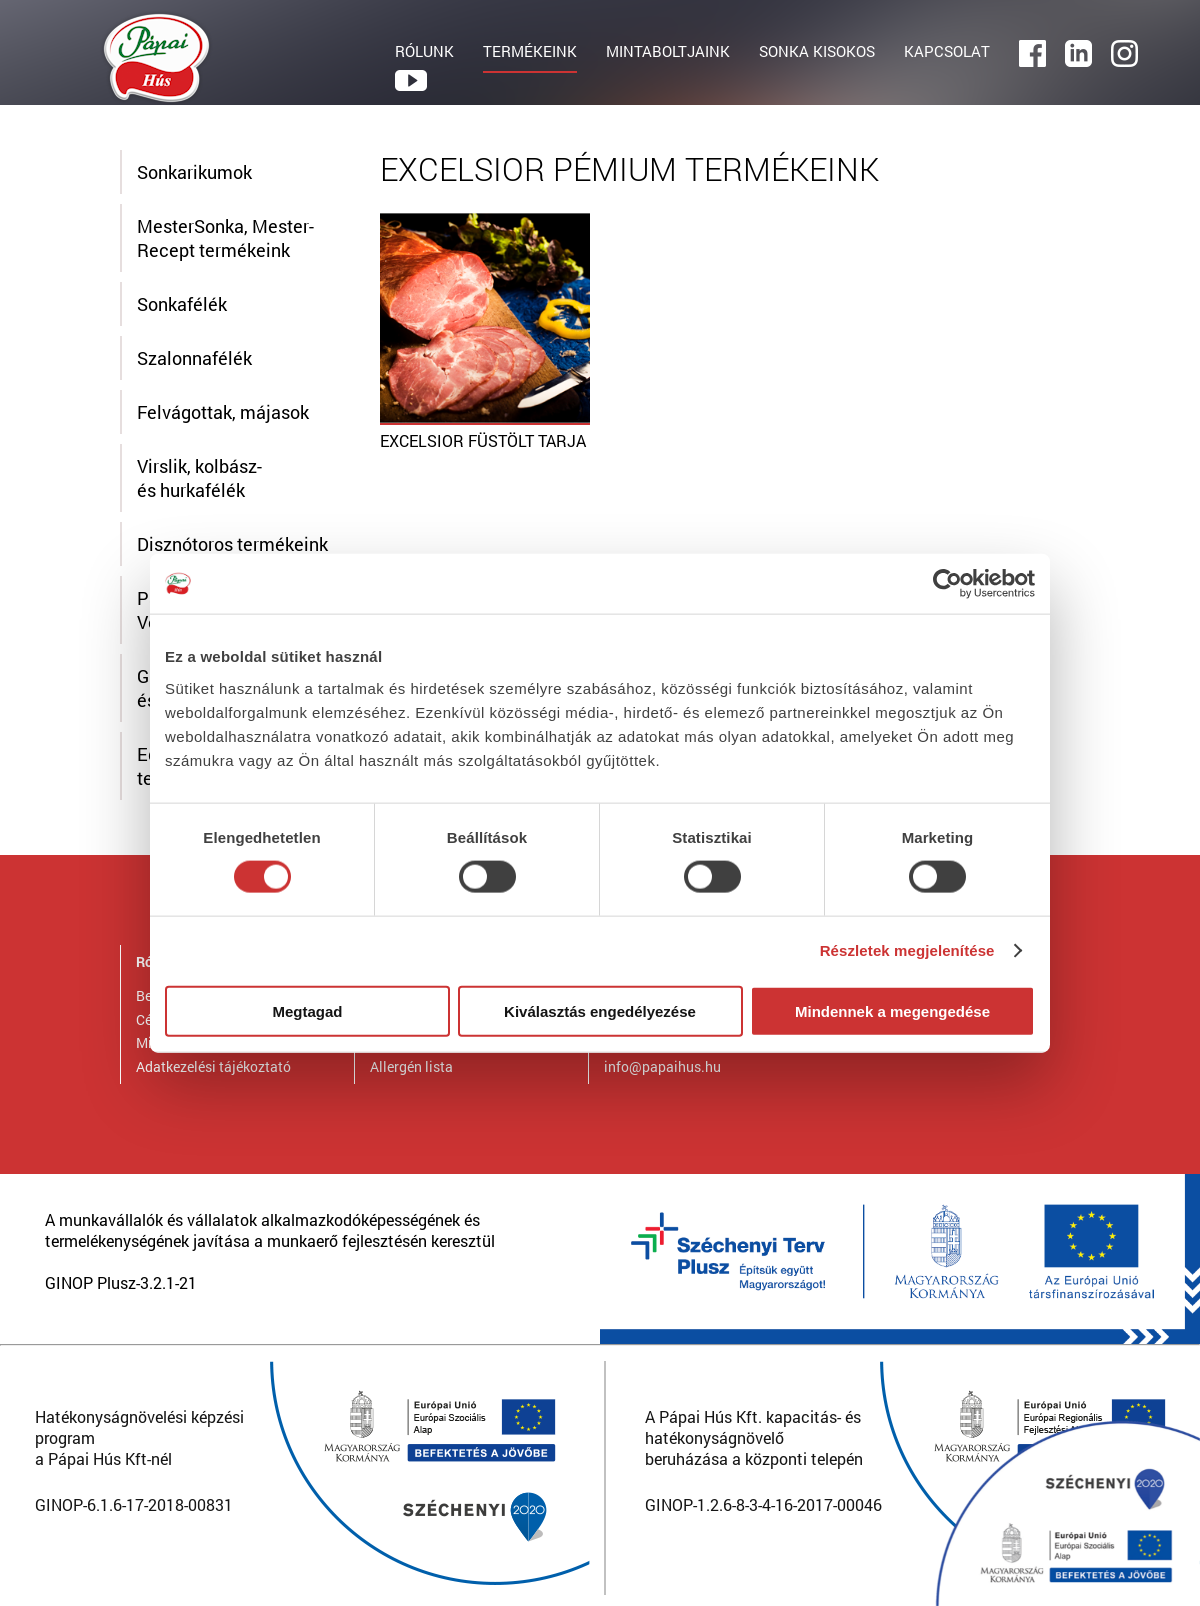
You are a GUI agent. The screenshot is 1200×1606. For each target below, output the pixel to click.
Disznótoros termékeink (232, 544)
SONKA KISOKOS (817, 51)
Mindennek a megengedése (892, 1010)
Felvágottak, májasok (223, 412)
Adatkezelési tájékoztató (213, 1066)
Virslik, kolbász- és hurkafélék (199, 478)
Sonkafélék (182, 304)
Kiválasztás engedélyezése (600, 1010)
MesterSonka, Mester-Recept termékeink (225, 238)
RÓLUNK (424, 51)
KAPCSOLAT (947, 51)
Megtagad (307, 1010)
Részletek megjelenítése (907, 950)
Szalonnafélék (194, 358)
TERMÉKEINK (530, 51)
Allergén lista (411, 1066)
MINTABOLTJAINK (668, 51)
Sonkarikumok (194, 172)
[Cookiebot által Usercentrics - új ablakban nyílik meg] (947, 584)
